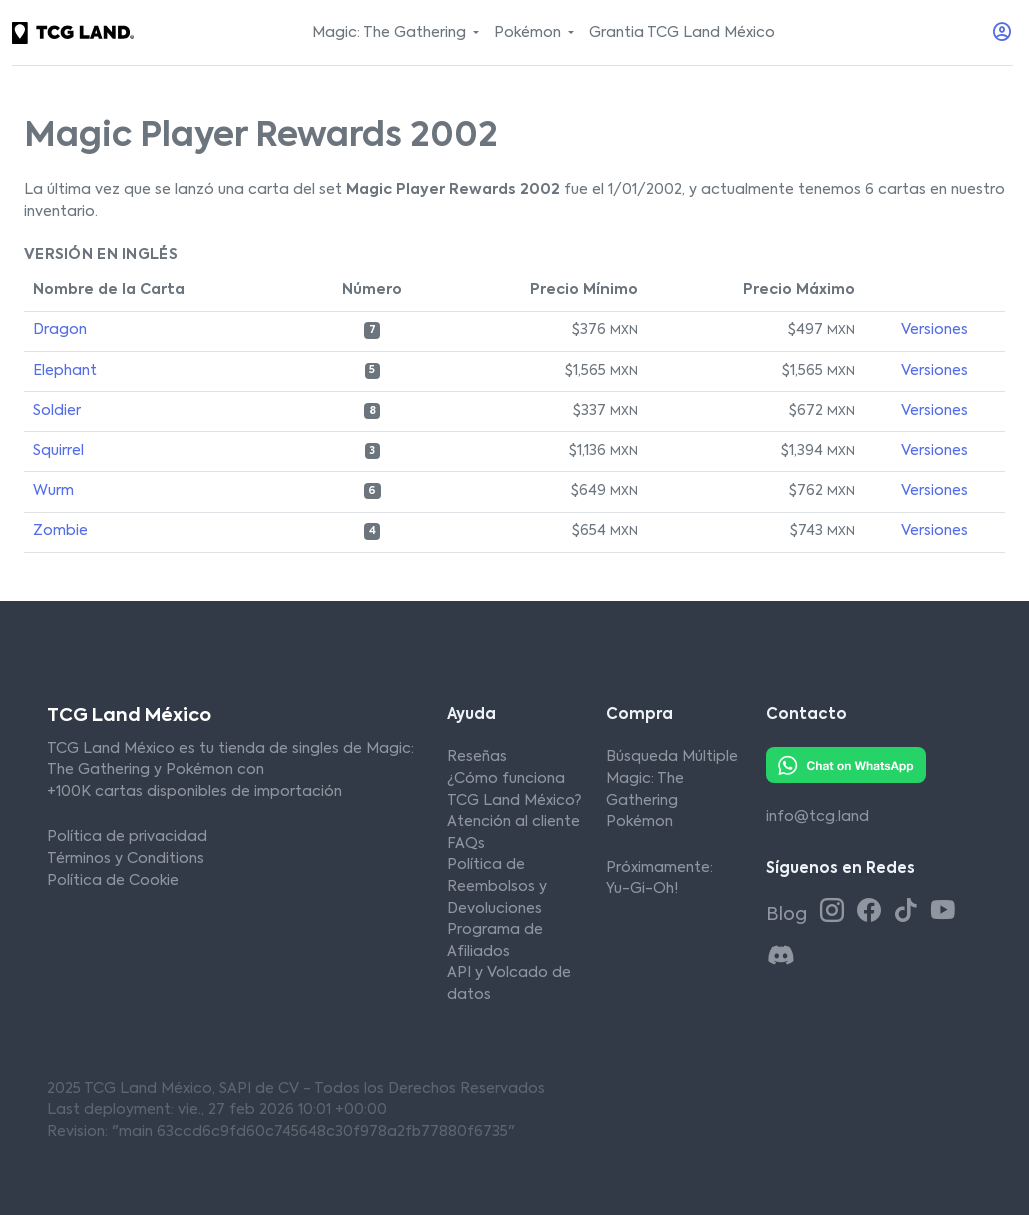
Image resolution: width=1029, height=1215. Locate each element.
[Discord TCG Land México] (781, 957)
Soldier (57, 411)
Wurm (53, 491)
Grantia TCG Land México (682, 33)
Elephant (65, 371)
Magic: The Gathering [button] (391, 33)
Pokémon (639, 822)
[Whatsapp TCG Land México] (846, 765)
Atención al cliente (513, 822)
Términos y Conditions (125, 859)
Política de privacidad (127, 837)
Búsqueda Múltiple (672, 757)
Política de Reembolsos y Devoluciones (497, 886)
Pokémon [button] (529, 33)
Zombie (60, 531)
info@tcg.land (817, 817)
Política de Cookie (113, 881)
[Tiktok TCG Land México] (909, 912)
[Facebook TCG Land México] (872, 912)
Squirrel (58, 451)
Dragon (60, 330)
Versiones (934, 330)
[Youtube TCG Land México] (943, 912)
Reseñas (477, 757)
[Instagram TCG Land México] (835, 912)
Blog (788, 915)
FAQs (466, 844)
